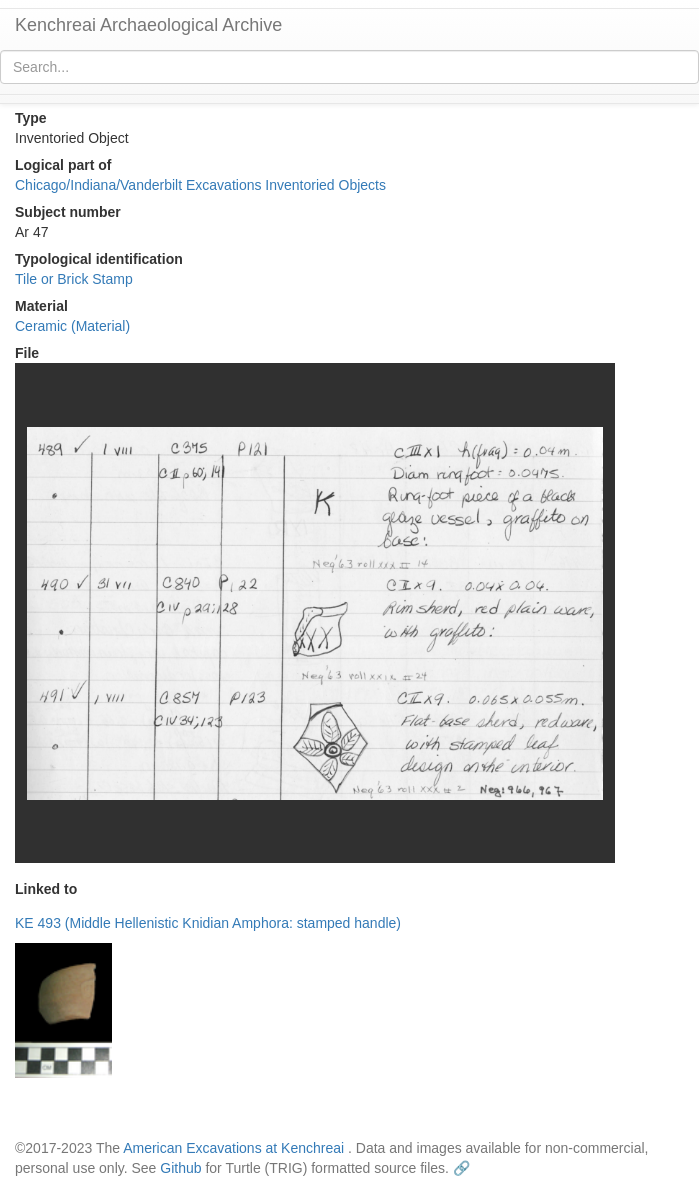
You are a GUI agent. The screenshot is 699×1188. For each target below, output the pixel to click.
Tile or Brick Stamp (74, 279)
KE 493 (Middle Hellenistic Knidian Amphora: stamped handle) (208, 923)
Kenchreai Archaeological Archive (148, 25)
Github (180, 1168)
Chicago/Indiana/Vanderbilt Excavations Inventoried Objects (200, 185)
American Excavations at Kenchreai (233, 1148)
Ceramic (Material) (72, 326)
